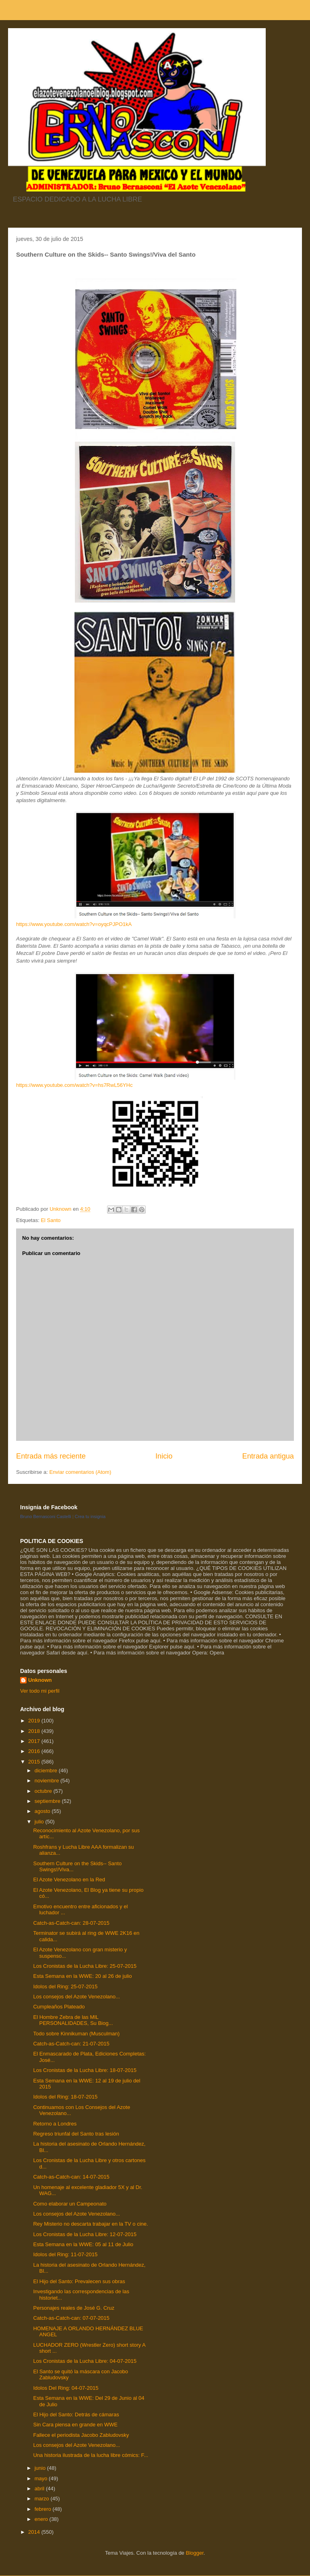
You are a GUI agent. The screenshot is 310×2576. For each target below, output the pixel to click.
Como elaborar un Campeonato (69, 2204)
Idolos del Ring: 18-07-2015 (65, 2097)
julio (40, 1822)
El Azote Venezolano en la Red (69, 1879)
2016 (34, 1751)
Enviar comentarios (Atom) (80, 1472)
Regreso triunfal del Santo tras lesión (76, 2134)
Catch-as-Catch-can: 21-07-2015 (71, 2044)
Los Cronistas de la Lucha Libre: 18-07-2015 (84, 2070)
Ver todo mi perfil (40, 1691)
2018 (34, 1731)
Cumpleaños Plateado (59, 2007)
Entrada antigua (268, 1456)
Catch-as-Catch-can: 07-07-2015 (71, 2318)
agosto (43, 1811)
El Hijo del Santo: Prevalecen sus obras (79, 2281)
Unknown (40, 1680)
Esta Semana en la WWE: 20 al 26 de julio (82, 1976)
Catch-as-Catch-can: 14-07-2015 (71, 2177)
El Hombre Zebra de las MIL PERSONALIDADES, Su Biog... (73, 2020)
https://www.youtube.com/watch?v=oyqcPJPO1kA (74, 924)
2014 (34, 2532)
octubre (44, 1791)
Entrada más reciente (51, 1456)
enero (42, 2519)
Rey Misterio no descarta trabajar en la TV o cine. (90, 2224)
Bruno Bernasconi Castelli (45, 1516)
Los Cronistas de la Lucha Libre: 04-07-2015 (84, 2361)
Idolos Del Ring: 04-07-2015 (65, 2388)
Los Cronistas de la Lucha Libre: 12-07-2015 (84, 2234)
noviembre (47, 1781)
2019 (34, 1721)
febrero (44, 2509)
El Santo (50, 1220)
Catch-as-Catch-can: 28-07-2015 (71, 1923)
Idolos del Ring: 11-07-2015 (65, 2254)
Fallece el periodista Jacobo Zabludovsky (81, 2435)
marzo (43, 2499)
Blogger (194, 2553)
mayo (42, 2478)
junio (41, 2468)
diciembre (47, 1770)
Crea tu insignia (90, 1516)
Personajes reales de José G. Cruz (73, 2308)
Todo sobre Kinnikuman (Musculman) (76, 2034)
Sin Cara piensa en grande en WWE (75, 2425)
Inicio (163, 1456)
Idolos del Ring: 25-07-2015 (65, 1986)
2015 (34, 1762)
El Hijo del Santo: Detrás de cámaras (76, 2414)
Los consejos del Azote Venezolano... (76, 1997)
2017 (34, 1741)
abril (40, 2488)
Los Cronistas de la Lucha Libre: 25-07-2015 (84, 1966)
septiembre (48, 1801)
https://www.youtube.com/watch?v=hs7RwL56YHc (74, 1085)
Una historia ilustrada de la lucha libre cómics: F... (90, 2455)
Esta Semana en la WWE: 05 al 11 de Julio (83, 2244)
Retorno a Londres (54, 2124)
